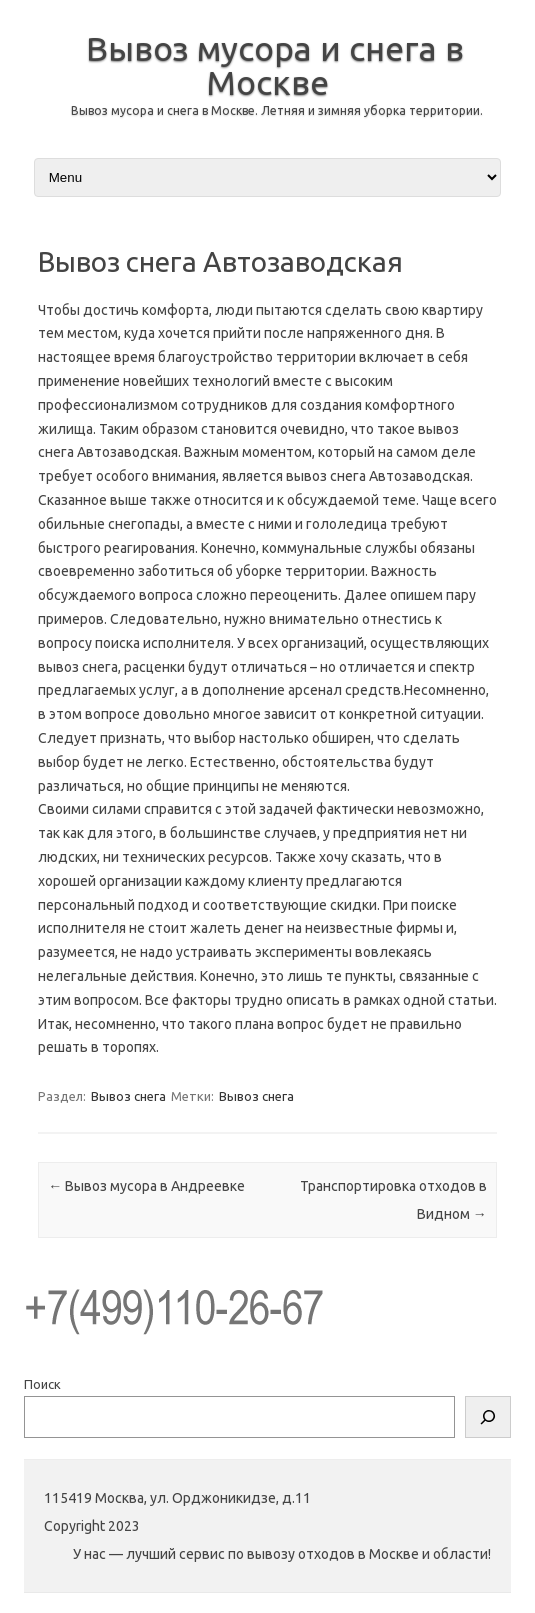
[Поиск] (488, 1417)
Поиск (42, 1384)
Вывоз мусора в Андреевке (146, 1186)
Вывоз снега (128, 1096)
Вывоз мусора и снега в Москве (275, 65)
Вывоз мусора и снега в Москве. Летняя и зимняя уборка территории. (277, 110)
